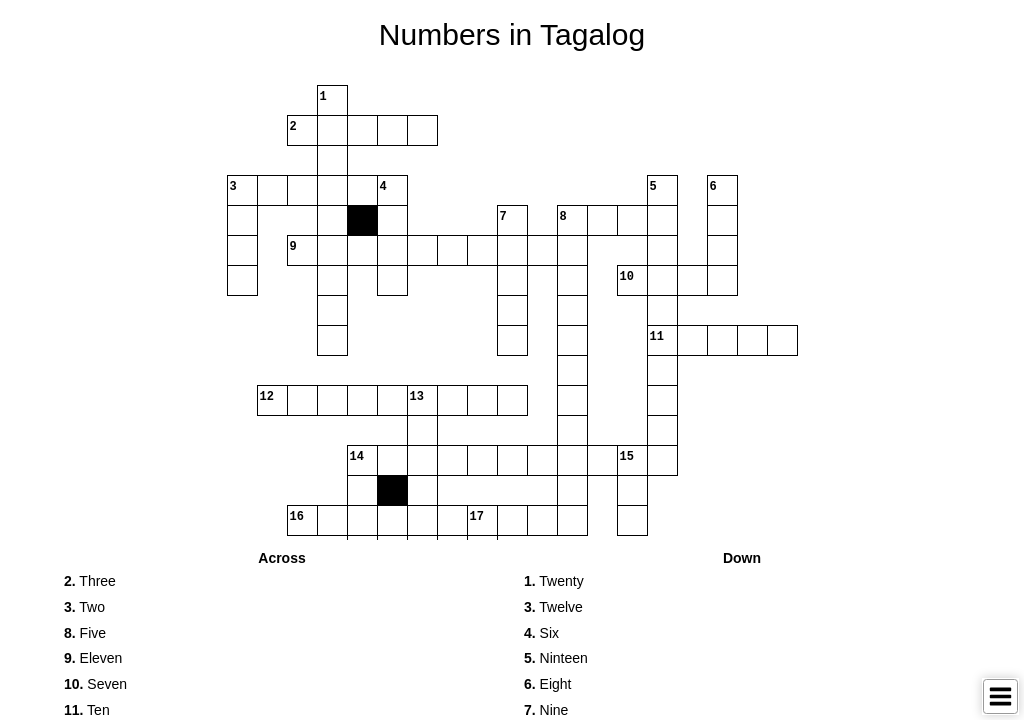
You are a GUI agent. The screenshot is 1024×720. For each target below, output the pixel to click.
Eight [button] (548, 684)
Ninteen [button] (556, 658)
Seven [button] (95, 684)
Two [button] (84, 607)
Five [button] (85, 633)
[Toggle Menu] (1000, 696)
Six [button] (541, 633)
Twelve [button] (553, 607)
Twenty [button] (554, 581)
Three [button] (90, 581)
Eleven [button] (93, 658)
